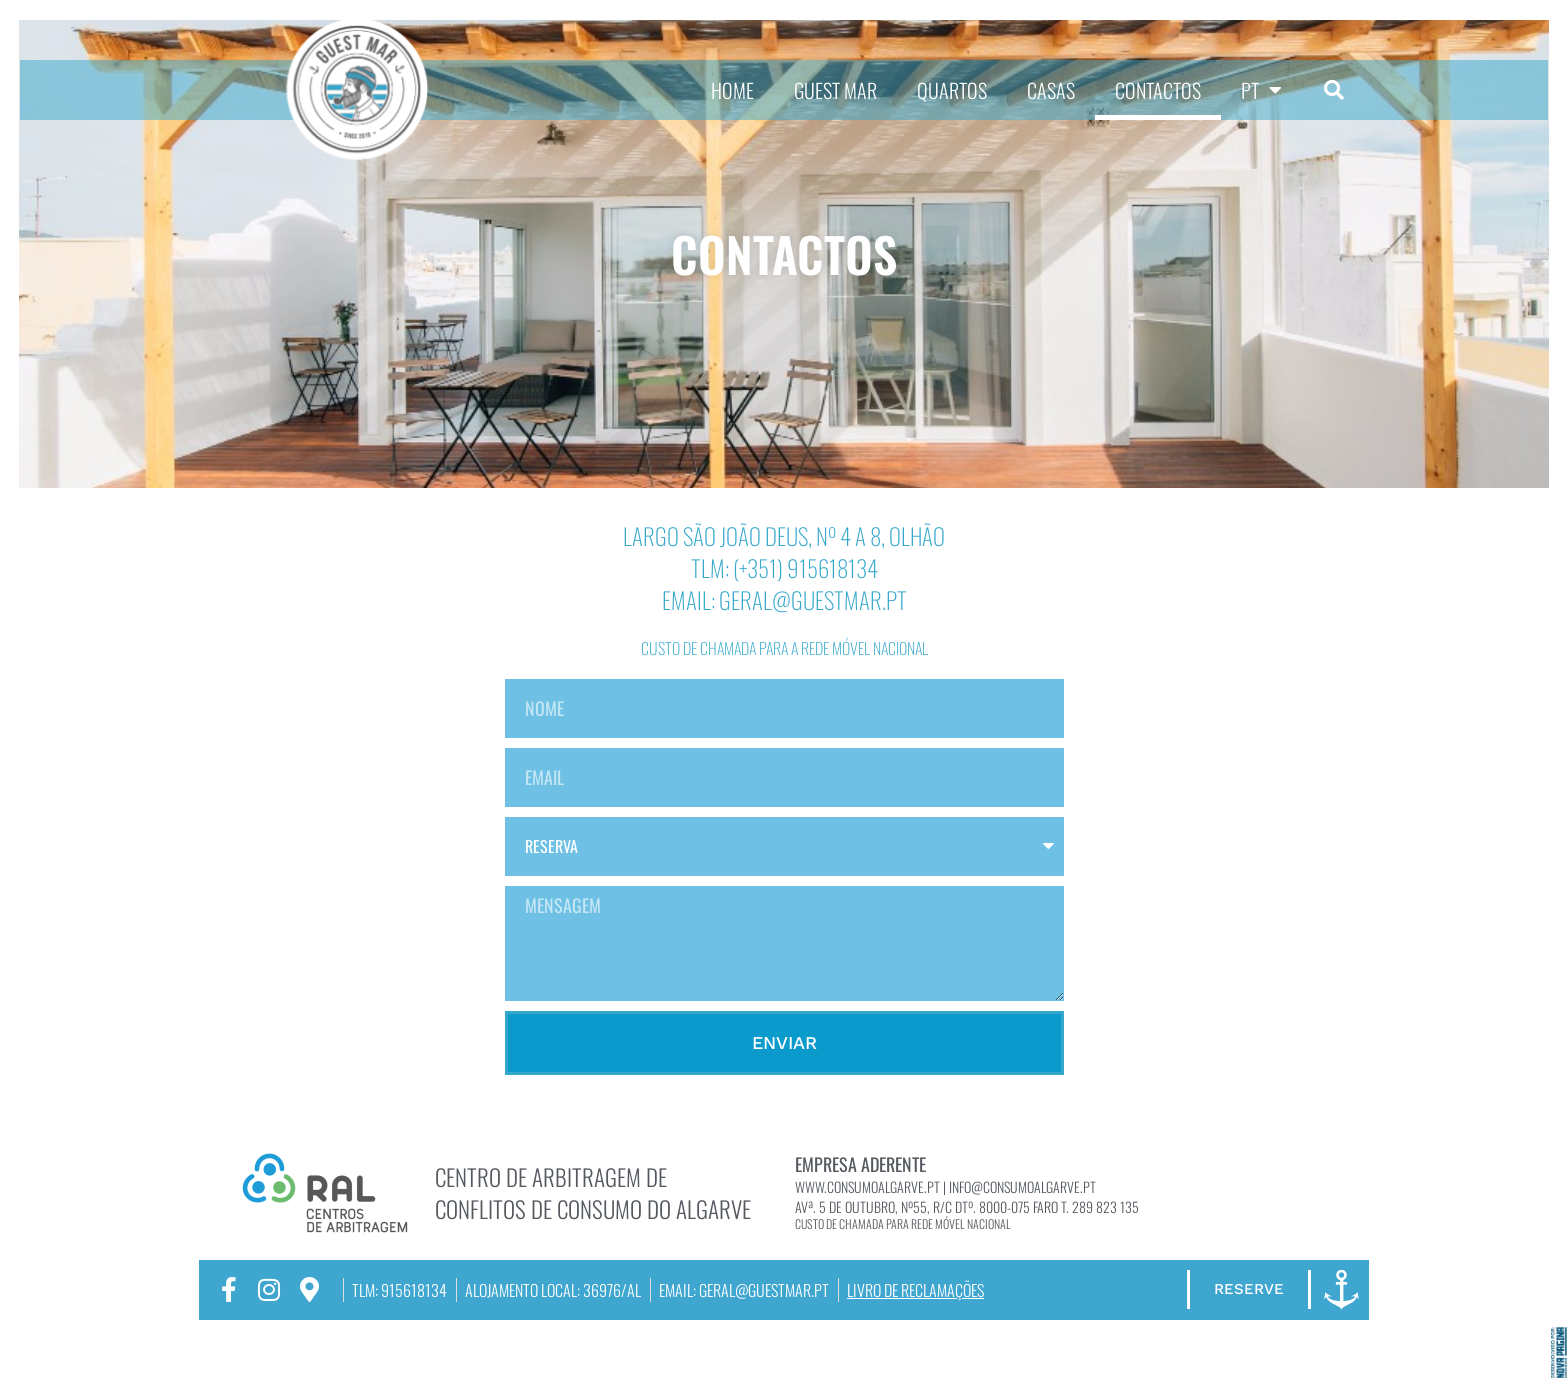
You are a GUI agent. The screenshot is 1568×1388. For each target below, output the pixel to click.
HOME (732, 90)
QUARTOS (952, 90)
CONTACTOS (1158, 90)
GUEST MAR (835, 90)
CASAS (1051, 90)
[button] (1334, 90)
